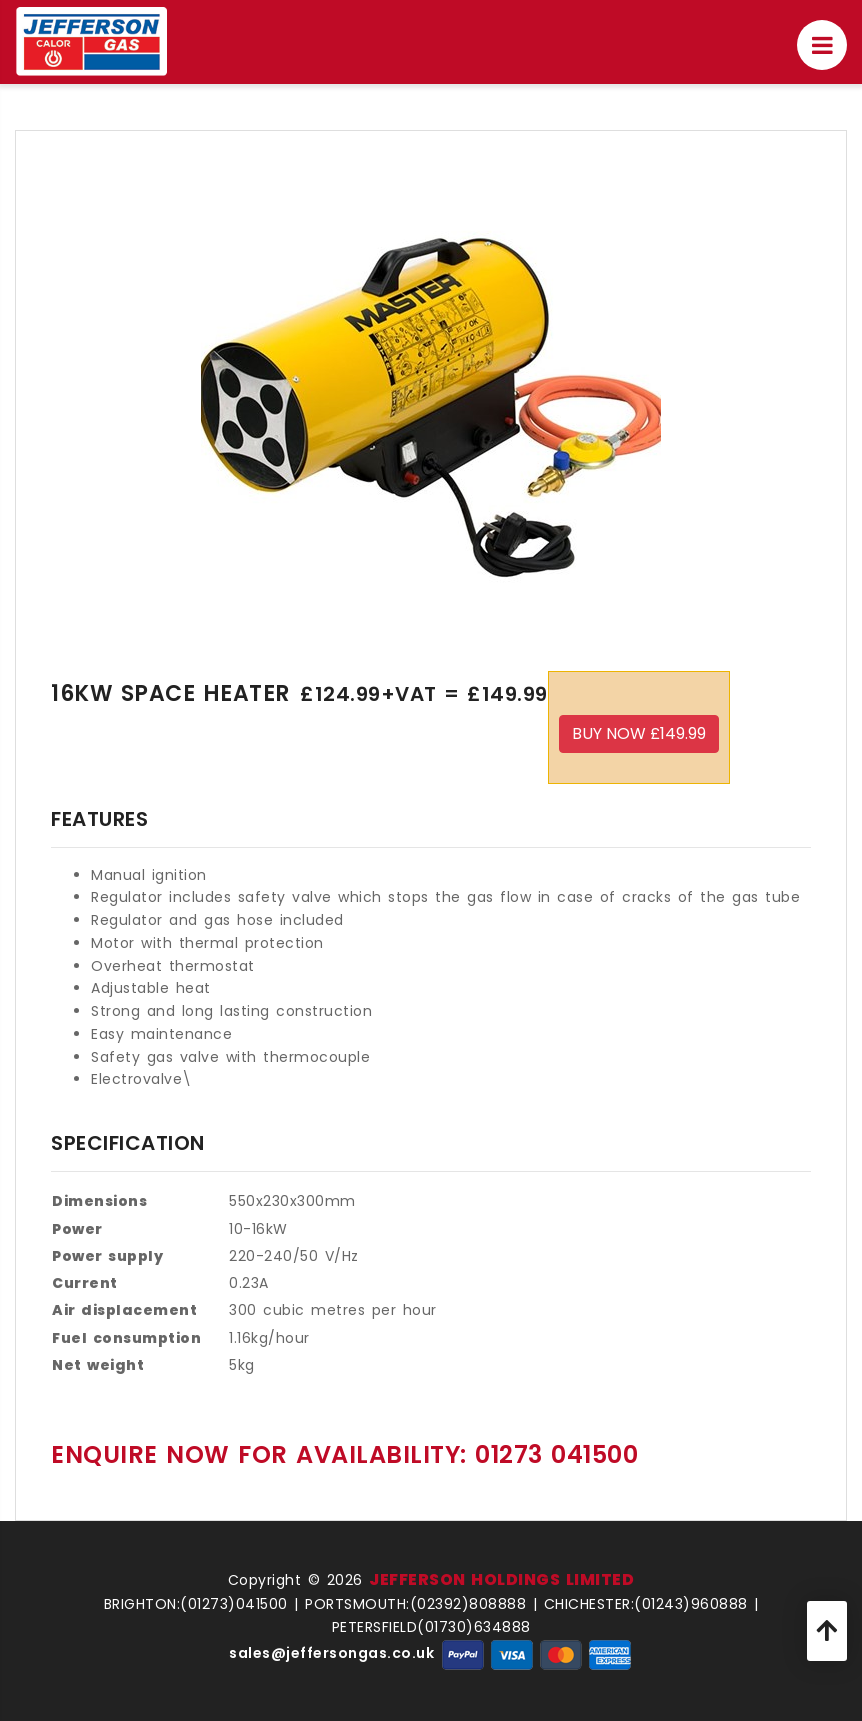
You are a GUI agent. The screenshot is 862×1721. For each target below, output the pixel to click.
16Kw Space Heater (170, 694)
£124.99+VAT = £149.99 (424, 694)
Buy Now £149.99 (639, 733)
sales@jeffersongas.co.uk (331, 1653)
